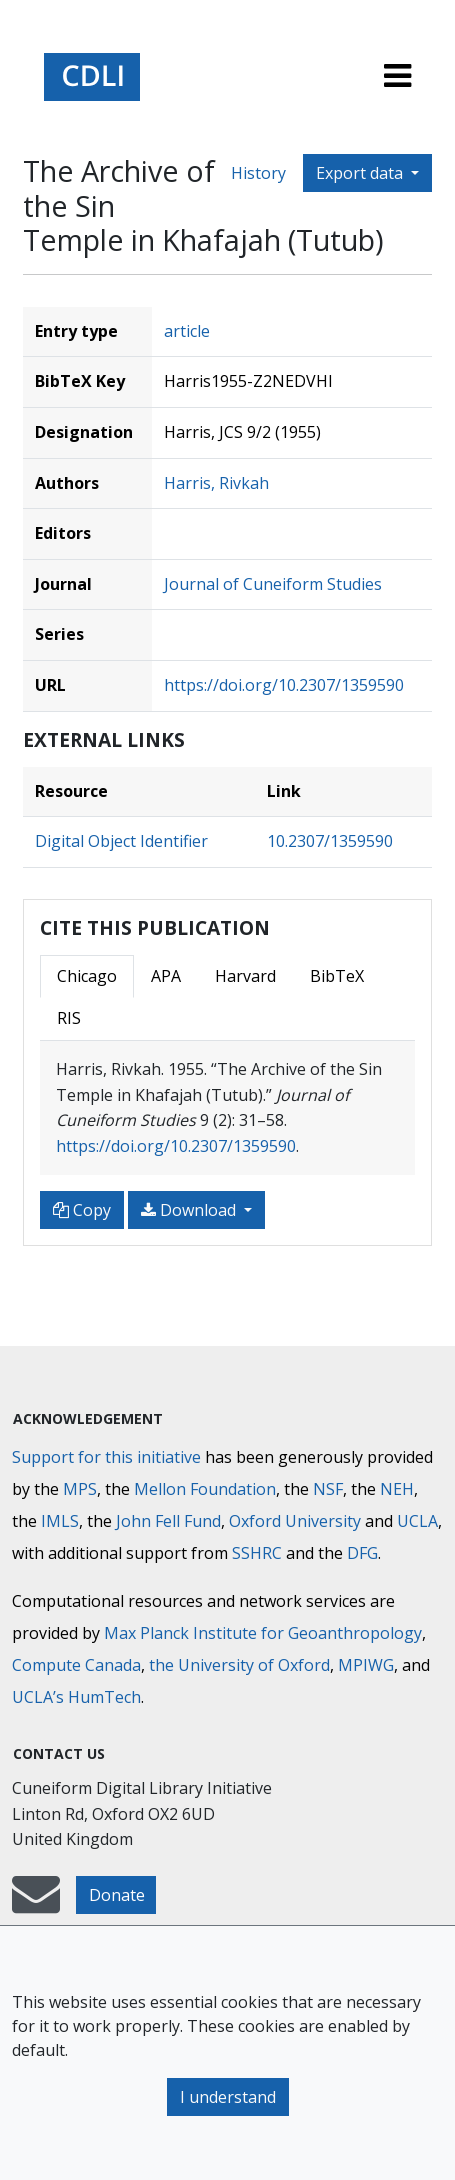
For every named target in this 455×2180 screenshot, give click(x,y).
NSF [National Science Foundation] (328, 1489)
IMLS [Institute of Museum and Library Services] (60, 1521)
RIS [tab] (69, 1018)
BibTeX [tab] (337, 976)
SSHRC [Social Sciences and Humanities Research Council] (257, 1553)
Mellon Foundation (205, 1489)
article (187, 331)
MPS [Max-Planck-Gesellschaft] (80, 1489)
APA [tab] (166, 976)
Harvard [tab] (245, 976)
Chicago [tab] (87, 976)
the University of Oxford (239, 1665)
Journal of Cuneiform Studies (273, 584)
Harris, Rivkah (216, 483)
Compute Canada (76, 1665)
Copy (82, 1210)
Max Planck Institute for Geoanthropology (263, 1633)
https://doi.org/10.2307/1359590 (284, 685)
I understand (228, 2097)
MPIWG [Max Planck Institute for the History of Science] (366, 1665)
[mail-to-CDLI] (36, 1904)
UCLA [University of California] (417, 1521)
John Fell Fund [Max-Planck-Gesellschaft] (168, 1521)
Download (190, 1210)
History (258, 173)
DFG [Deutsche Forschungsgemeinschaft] (362, 1553)
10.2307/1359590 (330, 841)
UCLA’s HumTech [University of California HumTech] (76, 1697)
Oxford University (295, 1521)
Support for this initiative (106, 1457)
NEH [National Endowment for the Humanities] (397, 1489)
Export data (361, 173)
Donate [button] (117, 1895)
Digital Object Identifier (121, 841)
